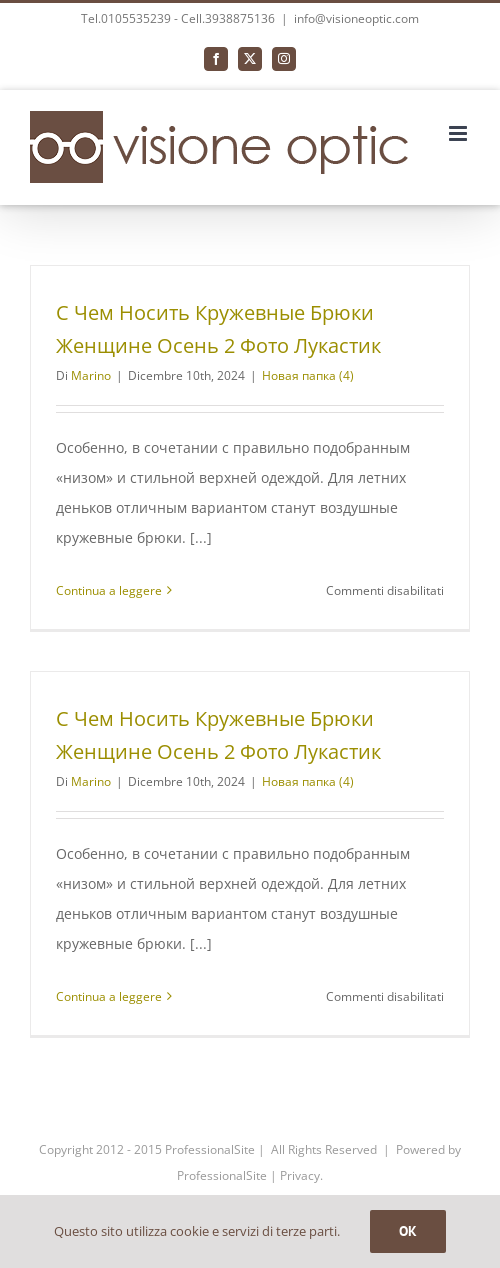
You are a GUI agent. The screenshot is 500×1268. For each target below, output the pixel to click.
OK (408, 1231)
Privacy (300, 1175)
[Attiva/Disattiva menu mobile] (459, 133)
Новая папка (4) (308, 375)
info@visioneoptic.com (356, 18)
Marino (91, 375)
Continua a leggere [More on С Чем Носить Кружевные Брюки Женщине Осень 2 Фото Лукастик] (109, 590)
